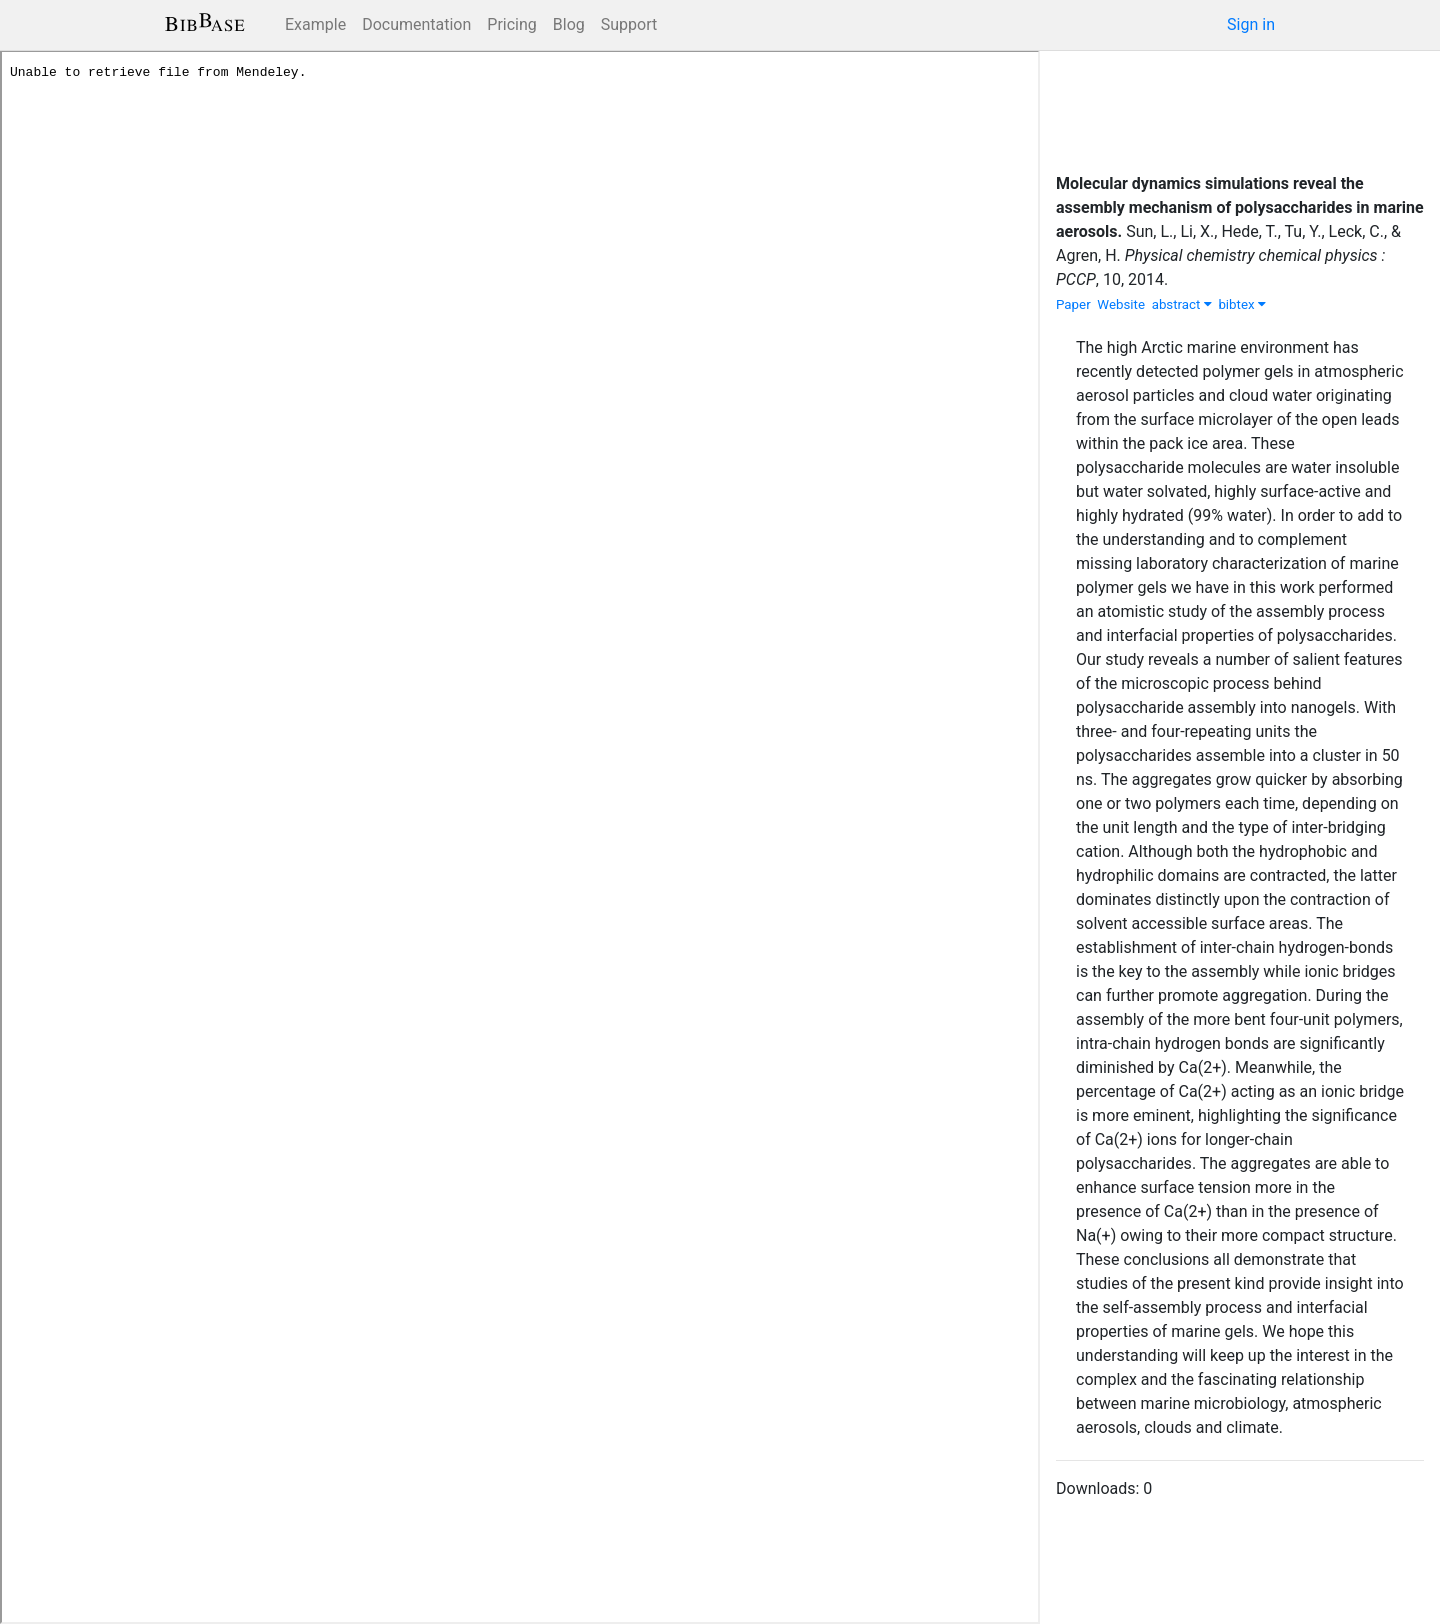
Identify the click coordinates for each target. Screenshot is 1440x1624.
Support (629, 24)
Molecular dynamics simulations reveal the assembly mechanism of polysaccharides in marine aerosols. (1240, 207)
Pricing (512, 24)
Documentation (416, 24)
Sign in (1251, 24)
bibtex (1242, 304)
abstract (1182, 304)
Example (315, 24)
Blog (569, 24)
